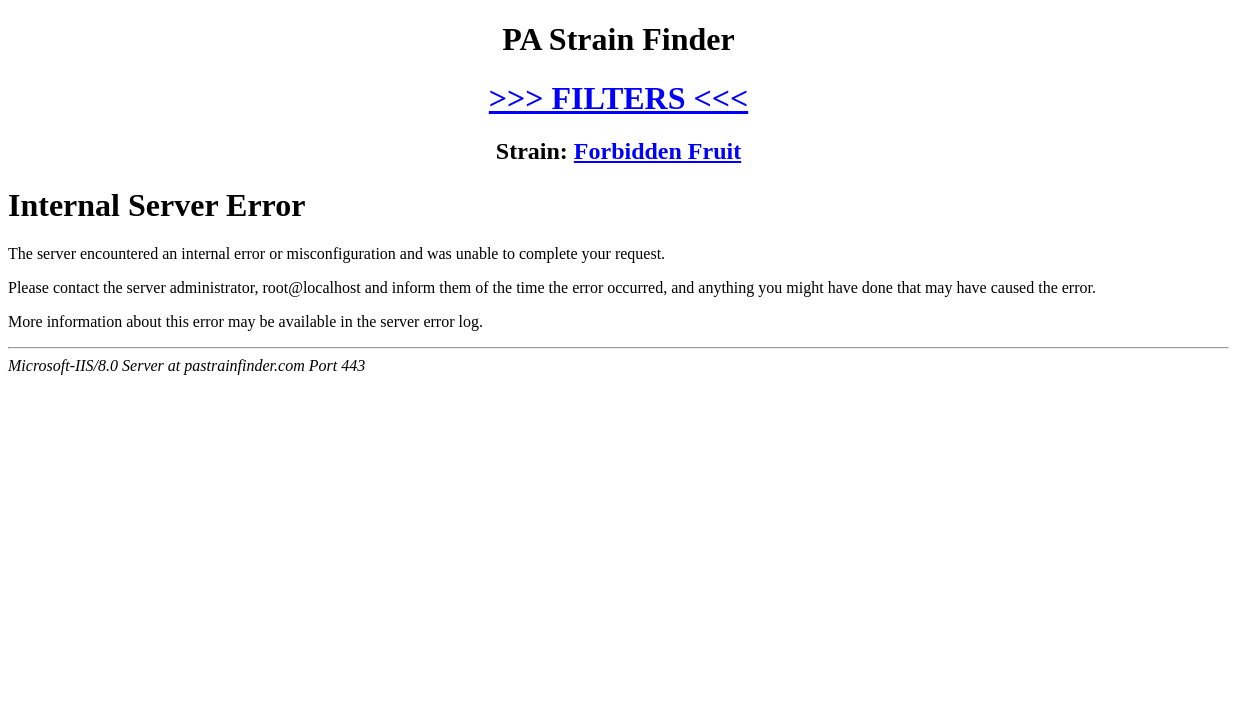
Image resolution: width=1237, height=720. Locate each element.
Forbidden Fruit (657, 151)
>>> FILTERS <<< (618, 98)
